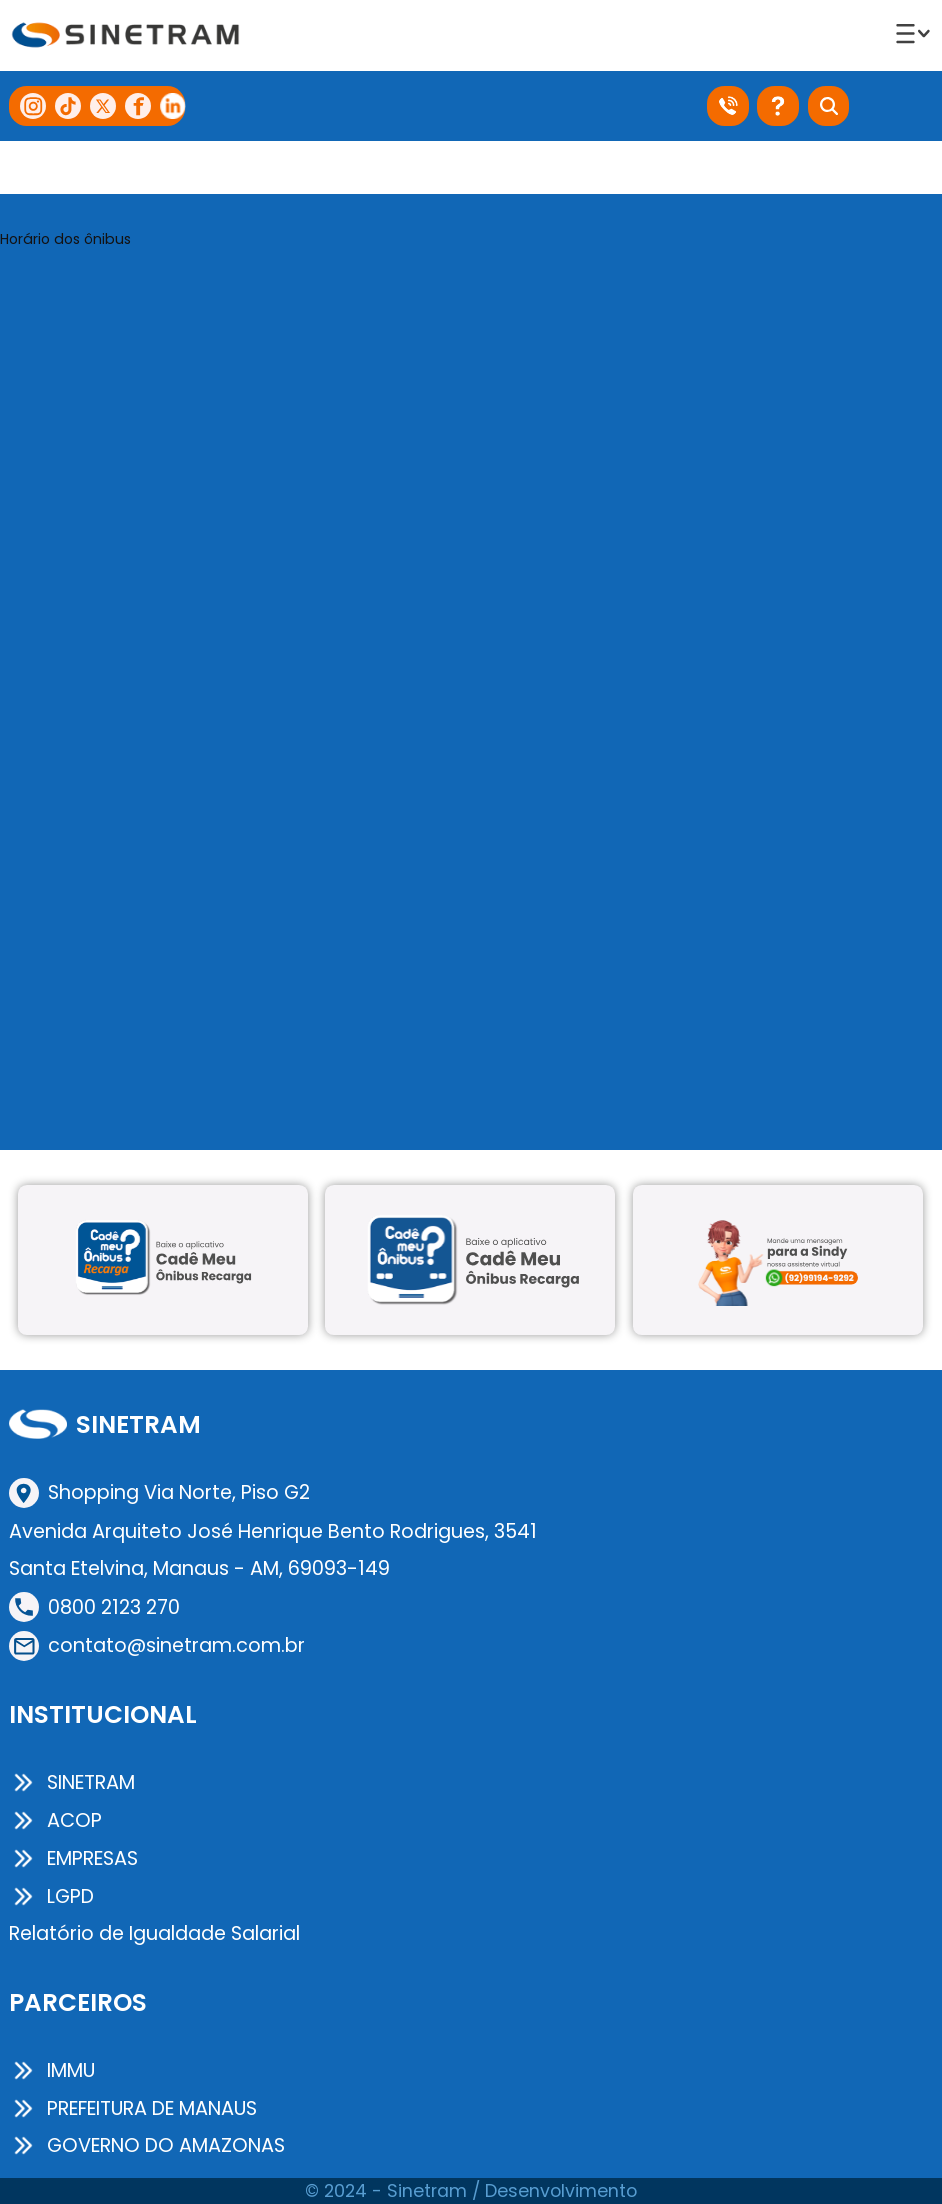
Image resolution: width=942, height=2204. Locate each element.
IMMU (52, 2070)
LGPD (51, 1896)
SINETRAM (72, 1782)
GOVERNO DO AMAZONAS (147, 2145)
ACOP (55, 1820)
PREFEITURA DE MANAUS (133, 2108)
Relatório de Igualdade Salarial (154, 1933)
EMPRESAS (73, 1858)
